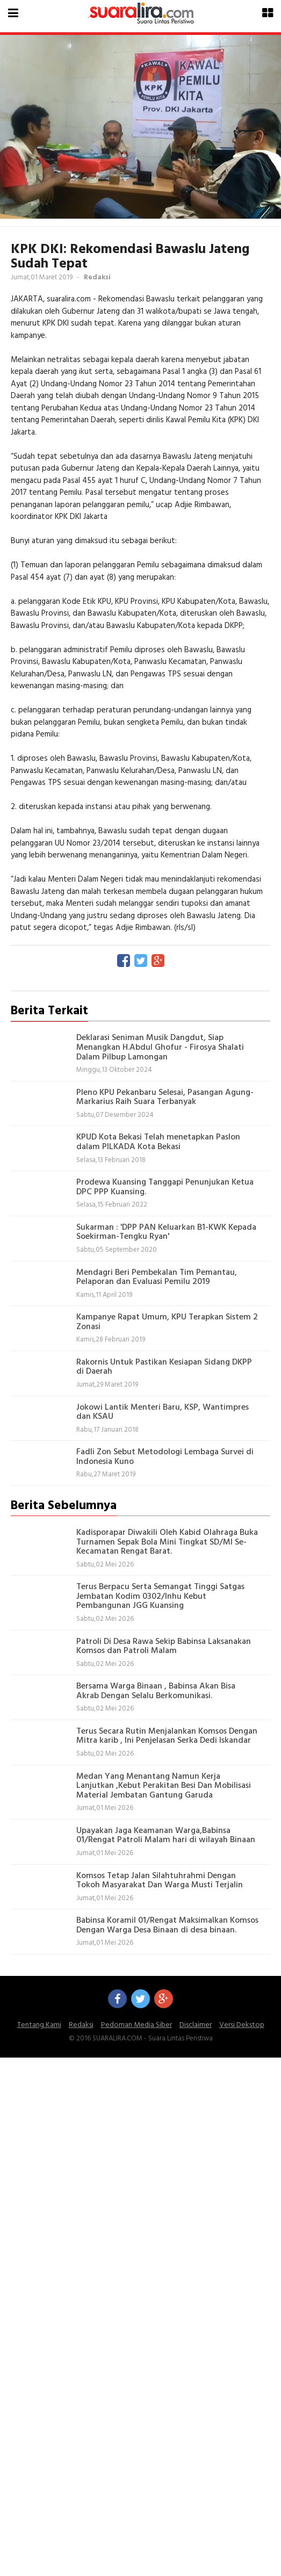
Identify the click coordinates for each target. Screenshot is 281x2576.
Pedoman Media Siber (136, 2025)
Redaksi (81, 2025)
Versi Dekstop (241, 2025)
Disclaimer (195, 2025)
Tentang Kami (39, 2025)
